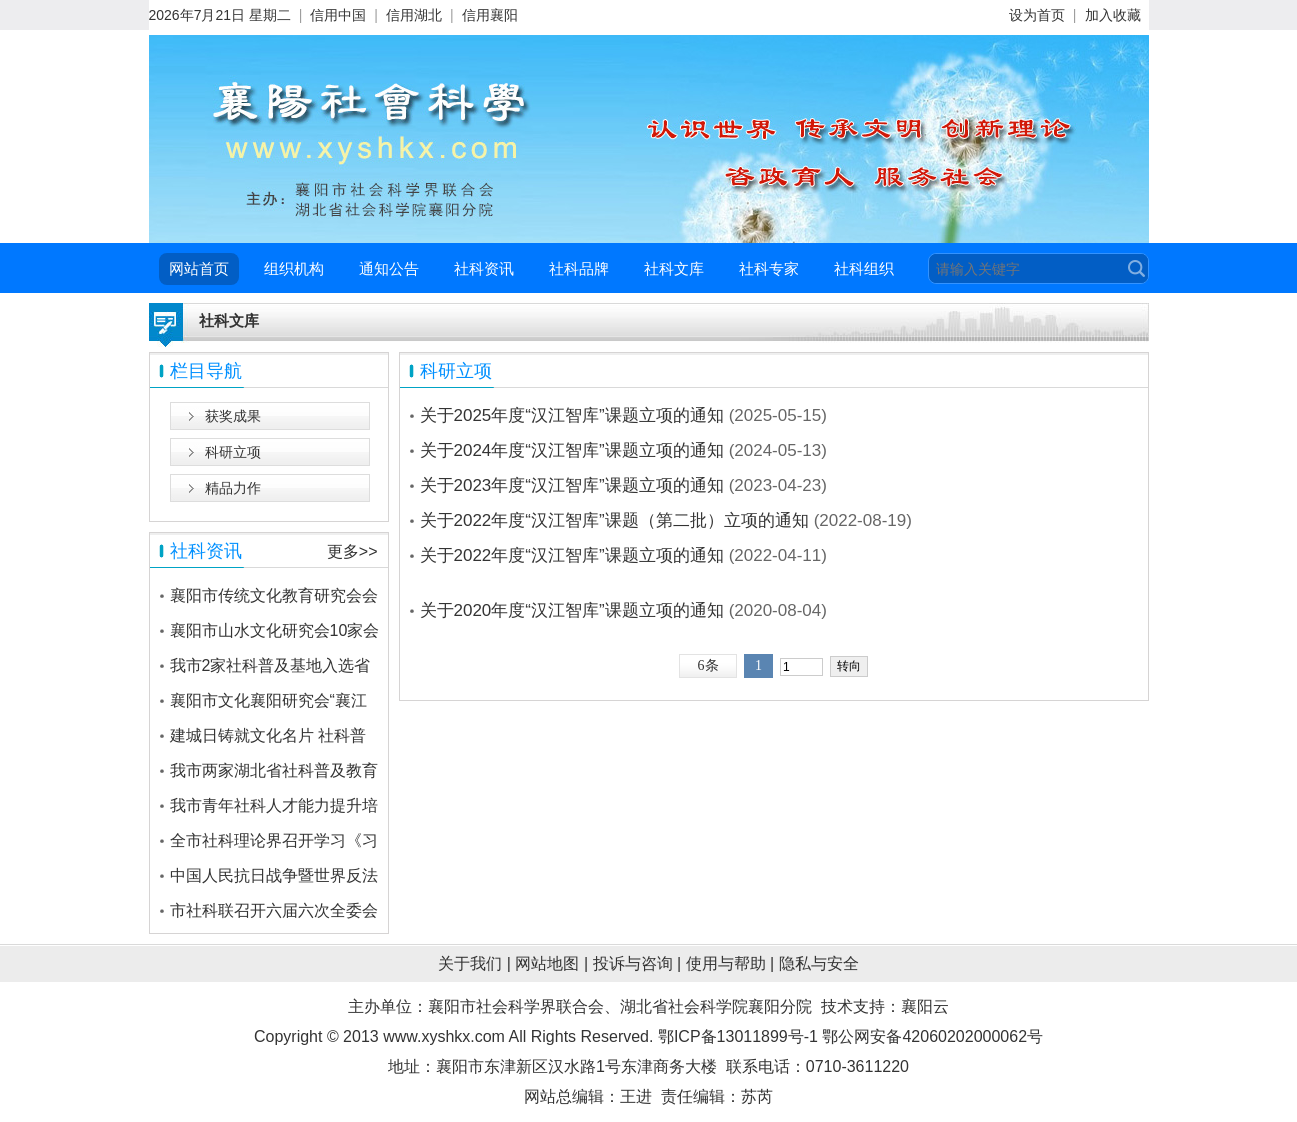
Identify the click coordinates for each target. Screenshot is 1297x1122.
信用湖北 (414, 15)
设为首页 (1037, 15)
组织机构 (294, 268)
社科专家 (769, 268)
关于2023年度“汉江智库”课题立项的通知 (572, 485)
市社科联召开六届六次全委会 (274, 910)
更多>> (352, 551)
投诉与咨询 (633, 963)
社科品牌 (579, 268)
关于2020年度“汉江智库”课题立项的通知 (572, 610)
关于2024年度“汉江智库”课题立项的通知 (572, 450)
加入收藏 (1113, 15)
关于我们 (470, 963)
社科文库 (674, 268)
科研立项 (233, 452)
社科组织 (864, 268)
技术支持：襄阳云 (885, 1006)
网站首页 (199, 268)
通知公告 (389, 268)
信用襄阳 (490, 15)
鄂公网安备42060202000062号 (932, 1036)
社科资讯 (484, 268)
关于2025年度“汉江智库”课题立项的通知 (572, 415)
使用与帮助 (726, 963)
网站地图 (547, 963)
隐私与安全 (819, 963)
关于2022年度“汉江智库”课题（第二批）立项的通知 (614, 520)
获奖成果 (233, 416)
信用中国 (338, 15)
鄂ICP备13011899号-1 (738, 1036)
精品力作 (233, 488)
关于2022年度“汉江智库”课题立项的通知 (572, 555)
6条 (708, 665)
